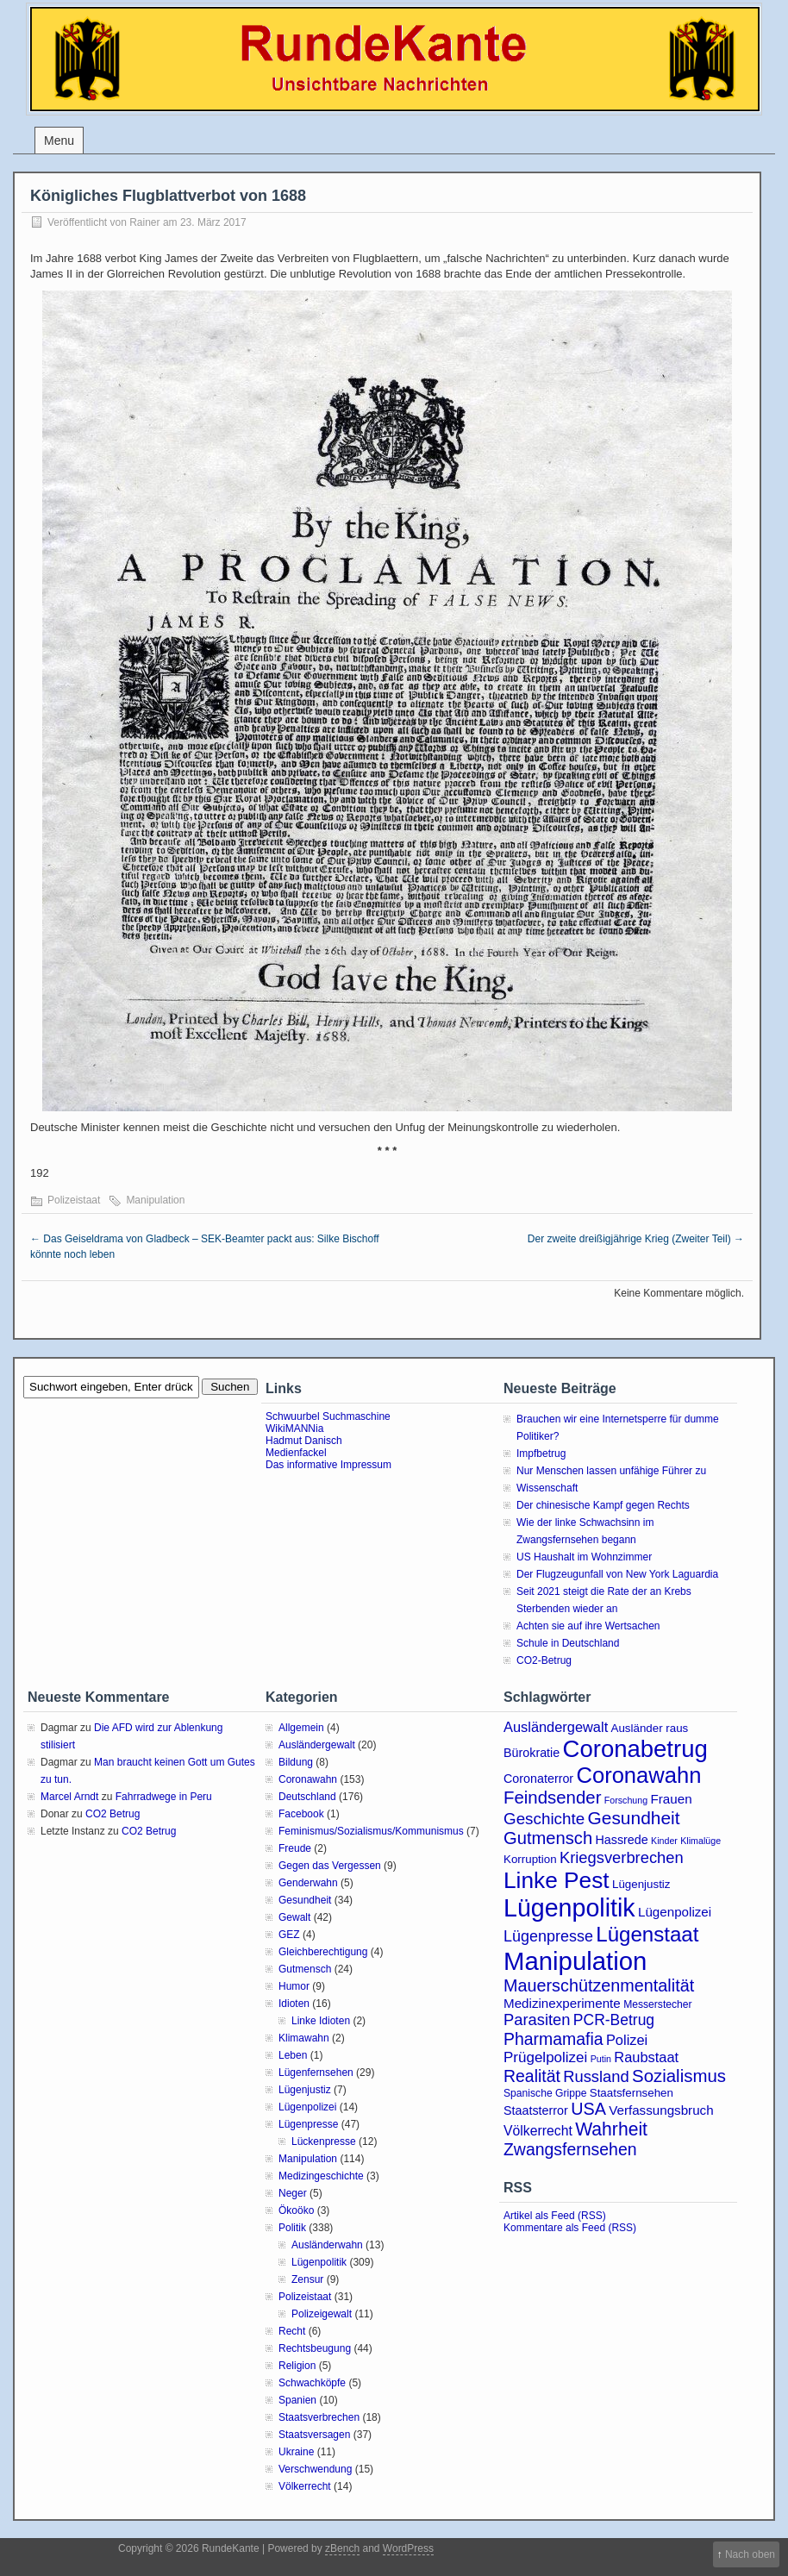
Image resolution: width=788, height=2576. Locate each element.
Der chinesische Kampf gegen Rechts (603, 1505)
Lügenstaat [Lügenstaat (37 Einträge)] (647, 1934)
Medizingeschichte (321, 2176)
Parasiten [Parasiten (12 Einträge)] (537, 2019)
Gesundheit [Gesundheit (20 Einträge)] (634, 1818)
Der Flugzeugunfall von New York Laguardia (617, 1574)
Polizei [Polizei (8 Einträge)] (626, 2040)
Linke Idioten (320, 2021)
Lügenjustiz (304, 2090)
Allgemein (301, 1728)
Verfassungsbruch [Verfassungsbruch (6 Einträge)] (661, 2110)
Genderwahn (308, 1883)
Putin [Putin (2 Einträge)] (601, 2059)
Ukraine (296, 2452)
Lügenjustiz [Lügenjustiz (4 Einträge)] (641, 1884)
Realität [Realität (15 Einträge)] (531, 2075)
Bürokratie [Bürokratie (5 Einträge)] (531, 1753)
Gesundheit (304, 1900)
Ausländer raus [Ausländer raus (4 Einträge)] (650, 1728)
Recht (291, 2331)
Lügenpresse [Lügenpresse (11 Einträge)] (548, 1936)
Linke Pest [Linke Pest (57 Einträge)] (556, 1880)
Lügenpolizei (307, 2107)
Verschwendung (315, 2469)
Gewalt (294, 1917)
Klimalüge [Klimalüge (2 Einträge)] (700, 1840)
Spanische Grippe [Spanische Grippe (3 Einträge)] (544, 2093)
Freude (294, 1848)
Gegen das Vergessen (329, 1866)
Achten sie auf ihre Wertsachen (588, 1626)
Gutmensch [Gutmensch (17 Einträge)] (547, 1838)
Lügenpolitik (319, 2262)
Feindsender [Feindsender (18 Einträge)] (552, 1797)
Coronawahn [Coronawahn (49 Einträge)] (638, 1775)
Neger (292, 2193)
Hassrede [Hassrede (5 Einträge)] (622, 1840)
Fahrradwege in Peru (164, 1797)
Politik (292, 2228)
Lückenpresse (323, 2141)
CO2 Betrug (112, 1814)
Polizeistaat (73, 1200)
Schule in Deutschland (567, 1643)
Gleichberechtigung (322, 1952)
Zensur (307, 2279)
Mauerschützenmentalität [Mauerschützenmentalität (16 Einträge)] (598, 1985)
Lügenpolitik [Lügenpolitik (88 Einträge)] (569, 1908)
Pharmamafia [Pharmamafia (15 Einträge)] (553, 2038)
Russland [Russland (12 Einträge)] (596, 2076)
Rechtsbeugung (314, 2348)
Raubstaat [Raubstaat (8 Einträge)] (646, 2057)
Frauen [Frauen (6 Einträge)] (671, 1798)
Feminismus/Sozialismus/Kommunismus (371, 1831)
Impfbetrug (541, 1453)
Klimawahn (303, 2038)
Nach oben (750, 2554)
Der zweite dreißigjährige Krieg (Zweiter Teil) (636, 1239)
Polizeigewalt (321, 2314)
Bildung (295, 1762)
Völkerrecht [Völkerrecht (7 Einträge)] (537, 2130)
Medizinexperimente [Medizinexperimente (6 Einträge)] (562, 2003)
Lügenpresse (308, 2124)
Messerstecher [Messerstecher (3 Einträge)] (657, 2004)
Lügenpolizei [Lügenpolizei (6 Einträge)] (674, 1911)
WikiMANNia (294, 1428)
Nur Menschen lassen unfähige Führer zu (611, 1471)
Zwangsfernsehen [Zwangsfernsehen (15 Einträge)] (570, 2149)
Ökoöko (296, 2210)
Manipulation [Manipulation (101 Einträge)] (575, 1961)
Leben (292, 2055)
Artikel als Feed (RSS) (554, 2216)
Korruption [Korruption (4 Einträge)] (530, 1859)
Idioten (294, 2004)
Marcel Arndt (69, 1797)
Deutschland (307, 1797)
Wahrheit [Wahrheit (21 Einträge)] (611, 2129)
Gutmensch (304, 1969)
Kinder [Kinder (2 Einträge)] (664, 1840)
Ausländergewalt (316, 1745)
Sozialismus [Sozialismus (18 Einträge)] (679, 2075)
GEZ (289, 1935)
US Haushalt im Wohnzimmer (584, 1557)
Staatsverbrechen (319, 2417)
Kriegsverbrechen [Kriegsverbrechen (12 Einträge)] (622, 1857)
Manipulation (155, 1200)
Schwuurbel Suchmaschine (328, 1416)
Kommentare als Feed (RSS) (569, 2228)
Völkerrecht (304, 2486)
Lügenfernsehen (315, 2072)
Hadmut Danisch (304, 1441)
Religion (297, 2366)
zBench (342, 2548)
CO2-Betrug (544, 1660)
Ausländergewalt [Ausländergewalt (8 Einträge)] (555, 1727)
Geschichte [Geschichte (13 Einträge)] (544, 1819)
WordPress (408, 2548)
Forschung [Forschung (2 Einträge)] (625, 1800)
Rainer (144, 222)
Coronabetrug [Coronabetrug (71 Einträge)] (635, 1748)
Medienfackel (296, 1453)
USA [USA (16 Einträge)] (588, 2108)
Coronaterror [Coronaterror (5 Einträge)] (538, 1778)
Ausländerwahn (327, 2245)
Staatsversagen (314, 2435)
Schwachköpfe (312, 2383)
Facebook (301, 1814)
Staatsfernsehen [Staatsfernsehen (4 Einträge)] (631, 2092)
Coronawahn (307, 1779)
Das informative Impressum (328, 1465)
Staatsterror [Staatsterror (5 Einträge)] (535, 2110)
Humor (294, 1986)
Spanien (297, 2400)
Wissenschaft (547, 1488)
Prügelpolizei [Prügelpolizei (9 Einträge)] (545, 2057)
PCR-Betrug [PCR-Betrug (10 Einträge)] (613, 2020)
